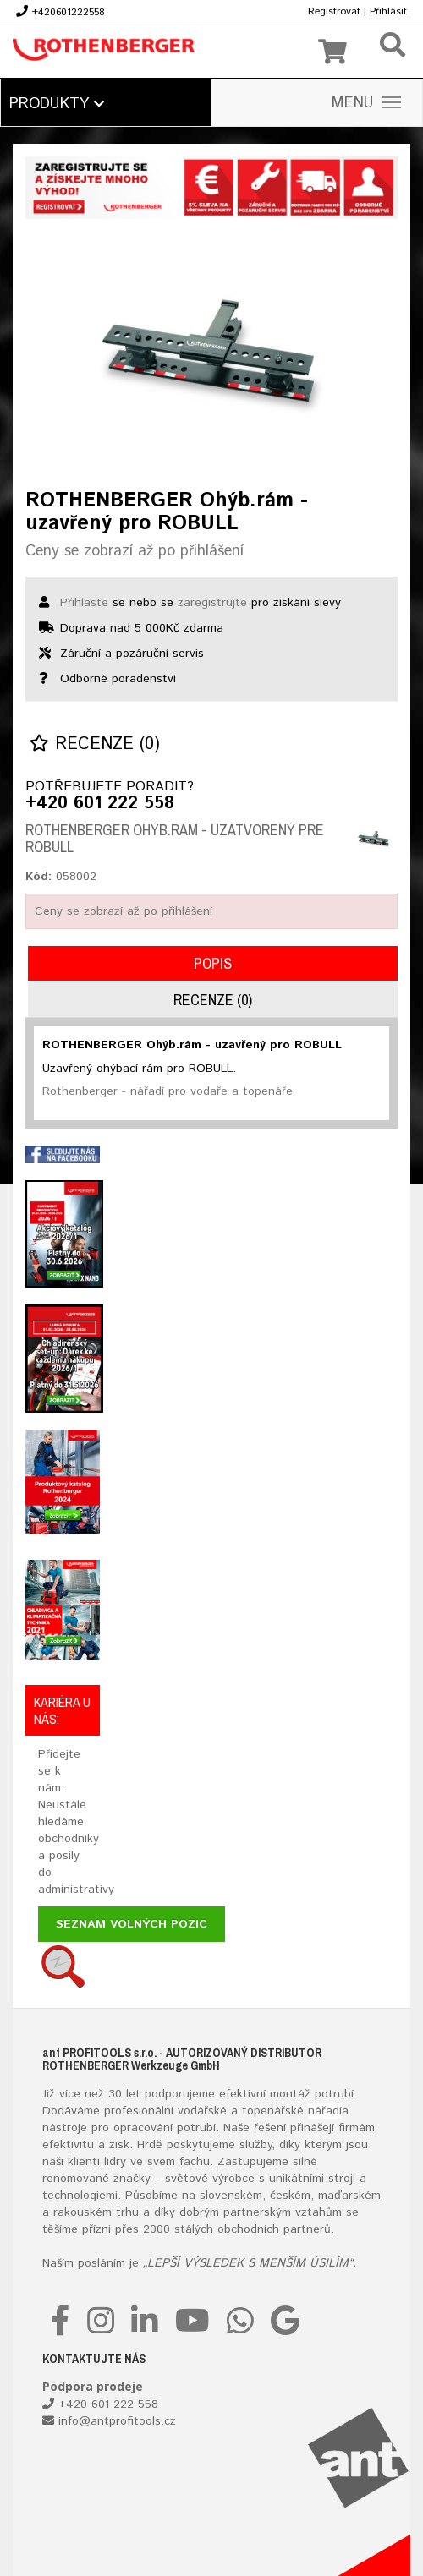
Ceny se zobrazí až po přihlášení (134, 551)
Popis (213, 963)
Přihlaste (84, 602)
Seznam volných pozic (131, 1924)
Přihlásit (388, 11)
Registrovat (334, 11)
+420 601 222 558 (99, 804)
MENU (366, 103)
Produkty (56, 104)
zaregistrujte (212, 602)
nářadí (325, 2111)
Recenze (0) (95, 744)
